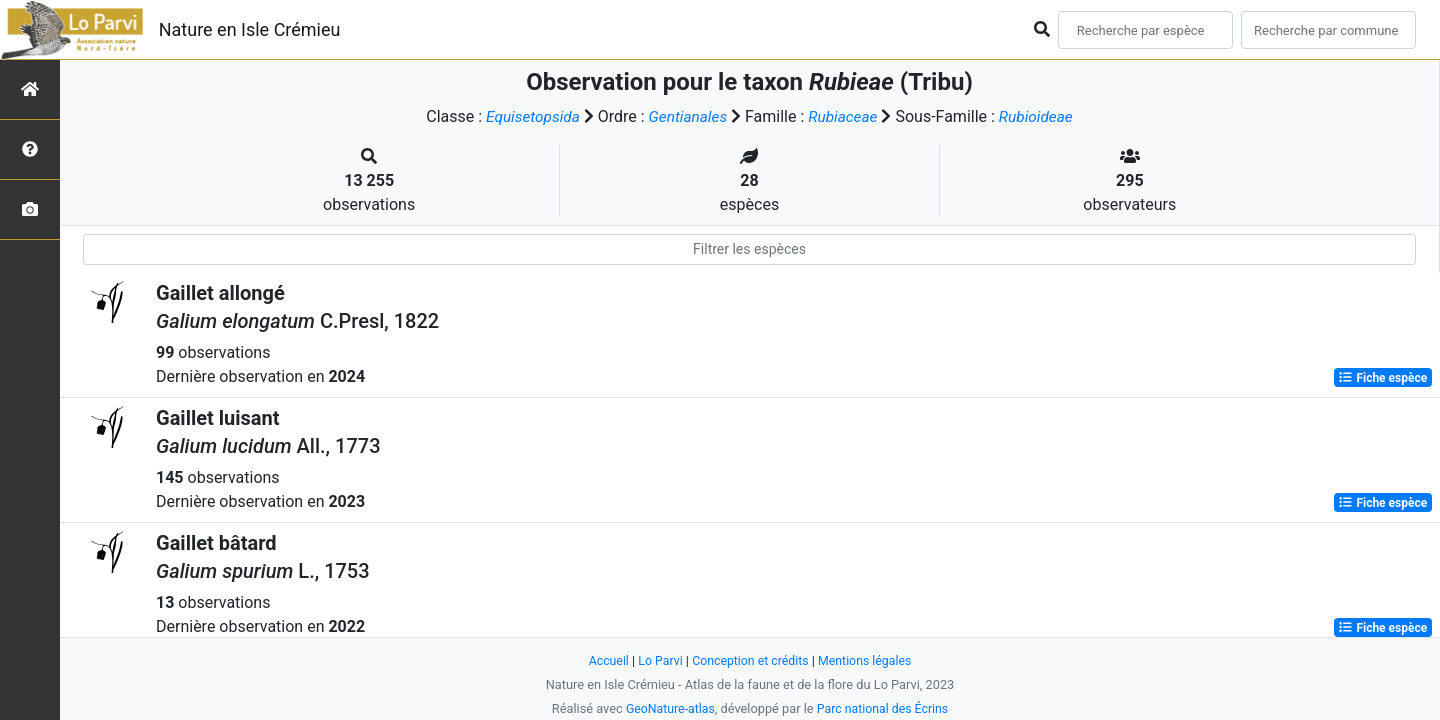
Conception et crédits (750, 660)
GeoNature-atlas (667, 708)
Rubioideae (1040, 116)
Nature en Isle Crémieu (250, 29)
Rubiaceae (845, 116)
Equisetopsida (529, 116)
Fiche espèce (1382, 378)
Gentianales (687, 116)
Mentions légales (868, 660)
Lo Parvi (657, 660)
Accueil (604, 660)
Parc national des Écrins (884, 708)
